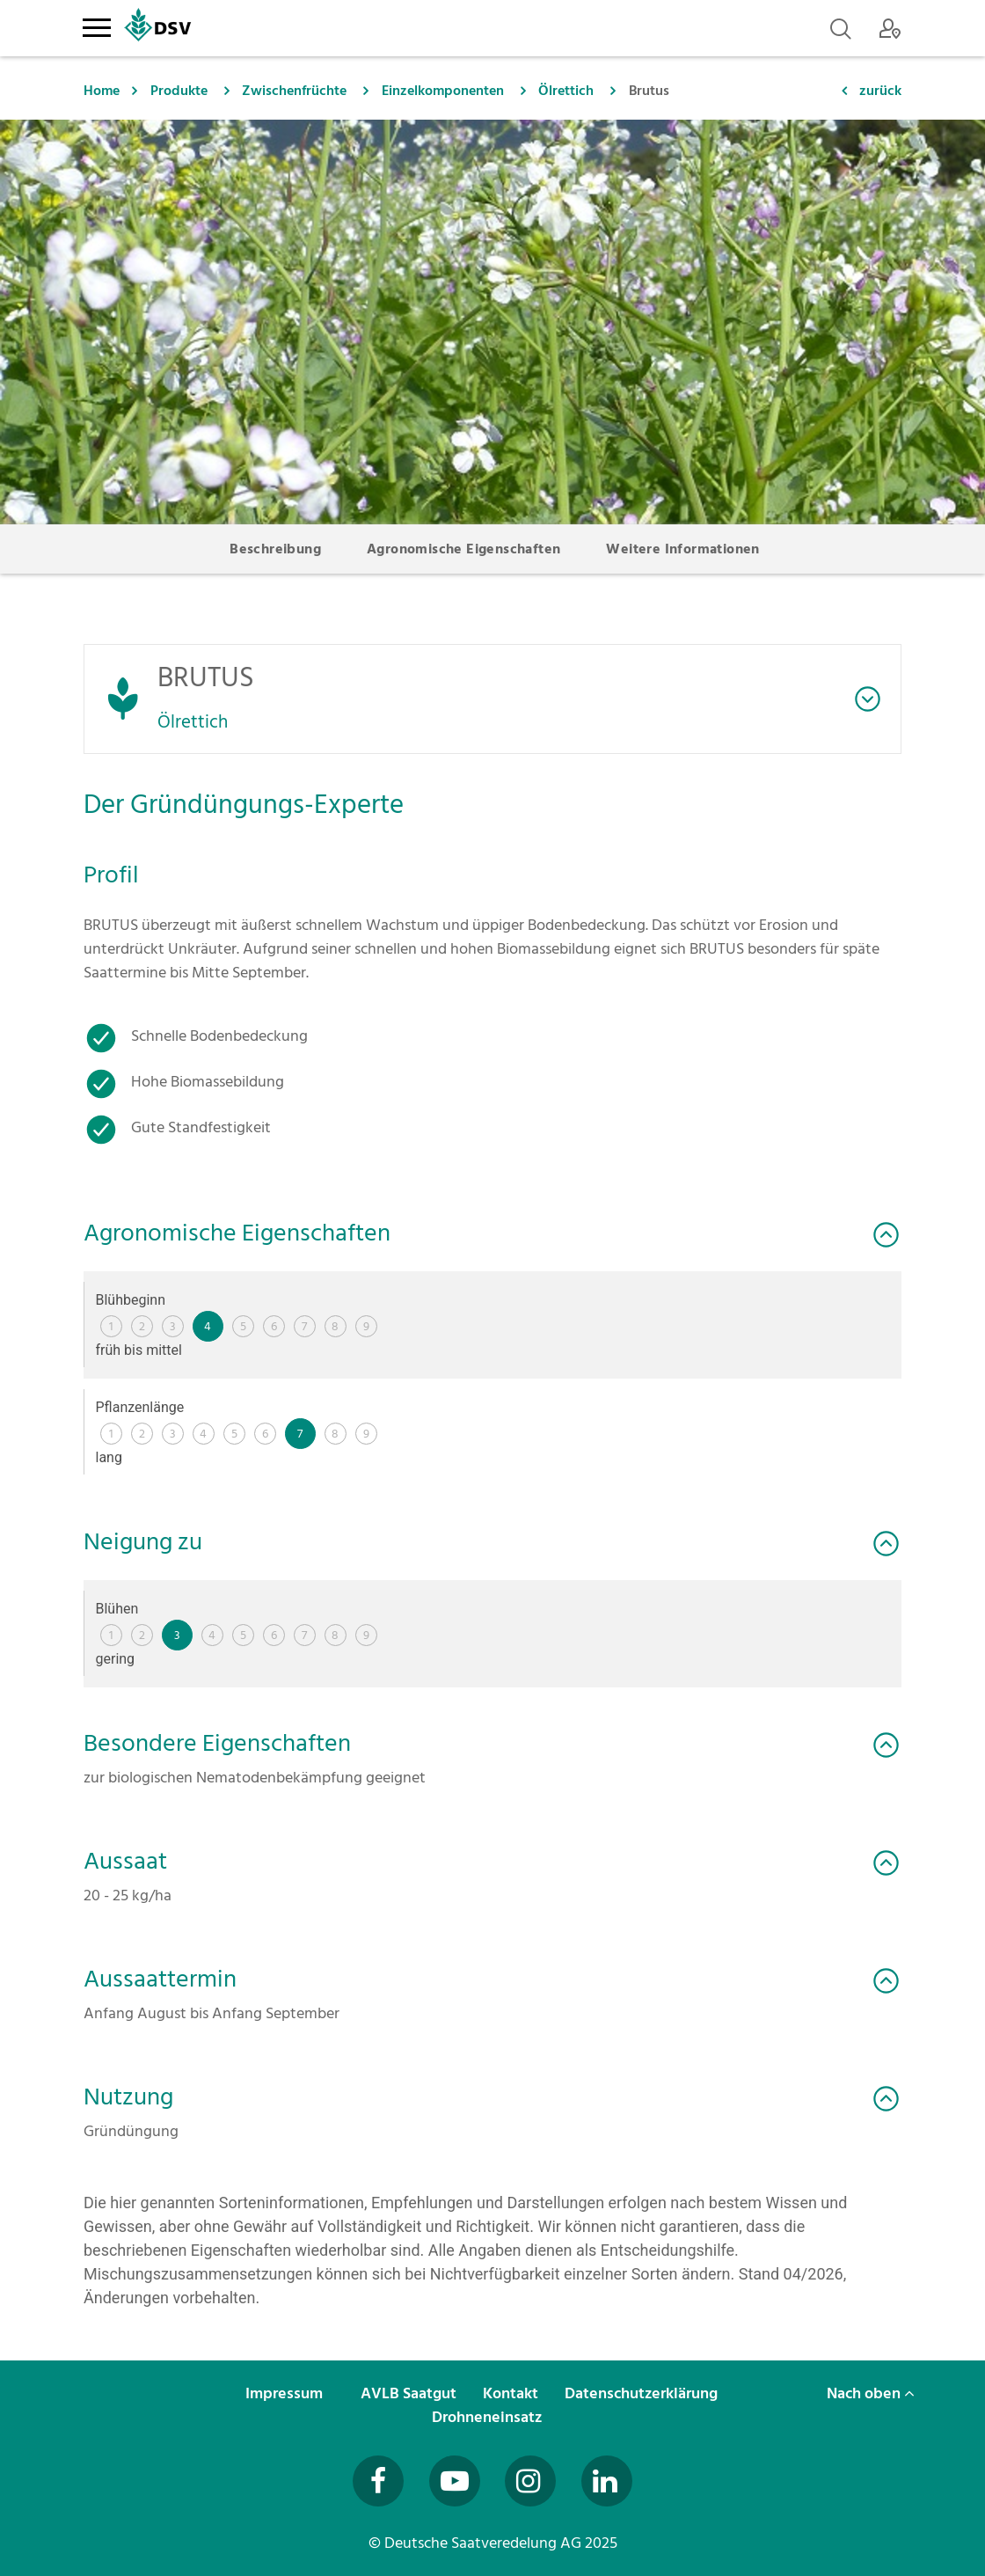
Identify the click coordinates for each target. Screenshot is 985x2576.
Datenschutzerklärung (643, 2393)
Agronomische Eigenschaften (463, 549)
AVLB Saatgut (410, 2393)
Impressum (285, 2393)
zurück (880, 90)
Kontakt (512, 2393)
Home (102, 90)
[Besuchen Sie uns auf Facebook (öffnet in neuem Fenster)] (378, 2480)
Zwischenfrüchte (294, 90)
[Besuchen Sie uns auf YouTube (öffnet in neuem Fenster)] (454, 2480)
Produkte (179, 90)
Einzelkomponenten (443, 90)
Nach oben (871, 2393)
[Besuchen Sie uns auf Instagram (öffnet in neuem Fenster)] (530, 2480)
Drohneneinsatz (488, 2417)
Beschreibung (275, 549)
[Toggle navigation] (96, 24)
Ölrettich (566, 90)
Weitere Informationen (682, 549)
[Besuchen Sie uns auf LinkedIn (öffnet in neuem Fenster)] (606, 2480)
